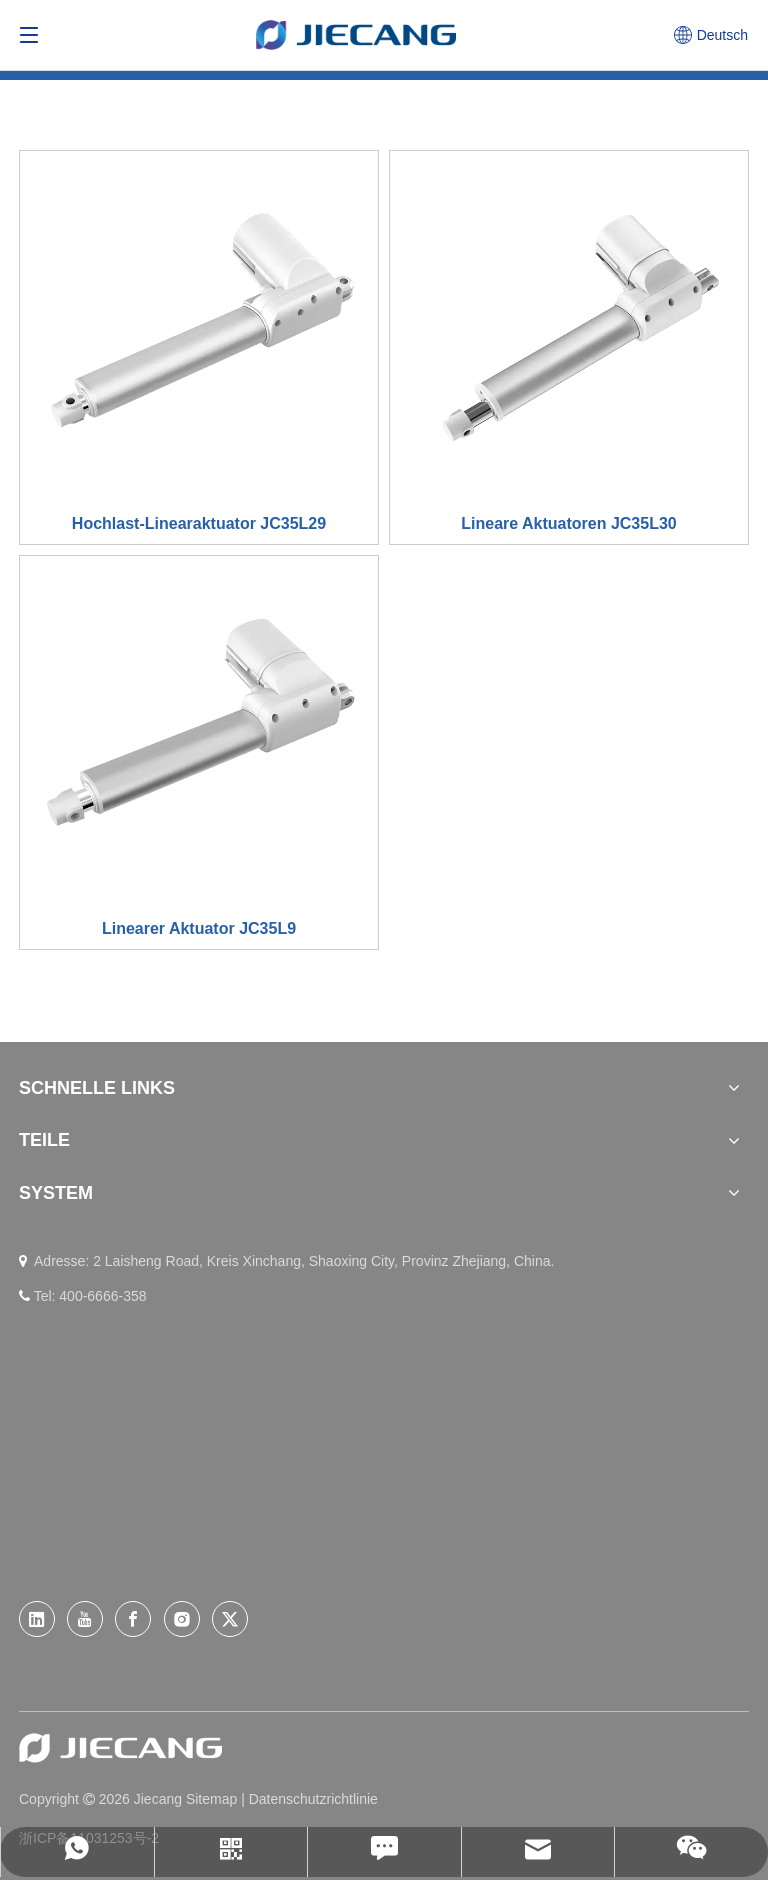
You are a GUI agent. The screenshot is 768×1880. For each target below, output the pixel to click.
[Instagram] (182, 1619)
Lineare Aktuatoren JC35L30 (568, 523)
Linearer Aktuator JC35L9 (199, 928)
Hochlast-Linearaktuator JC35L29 (199, 523)
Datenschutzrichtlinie (313, 1799)
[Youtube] (85, 1619)
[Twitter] (230, 1619)
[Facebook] (133, 1619)
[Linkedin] (37, 1619)
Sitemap (213, 1799)
